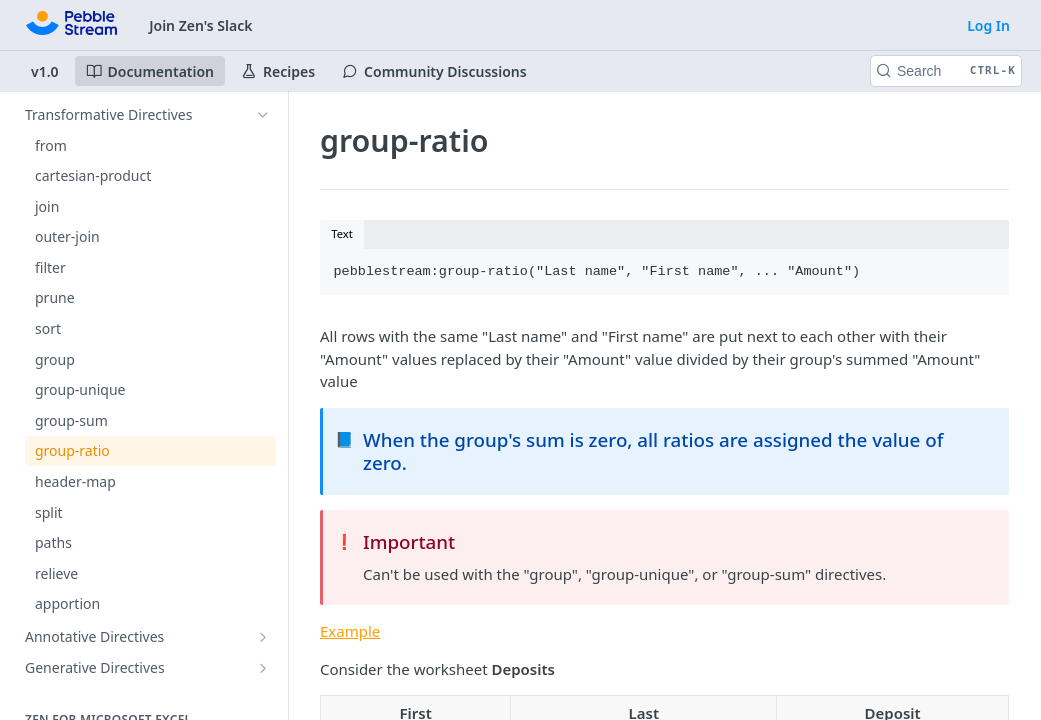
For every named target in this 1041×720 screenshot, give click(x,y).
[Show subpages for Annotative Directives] (263, 637)
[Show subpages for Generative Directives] (263, 668)
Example (350, 631)
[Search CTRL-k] (946, 71)
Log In (988, 25)
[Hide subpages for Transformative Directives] (263, 115)
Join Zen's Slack (200, 25)
